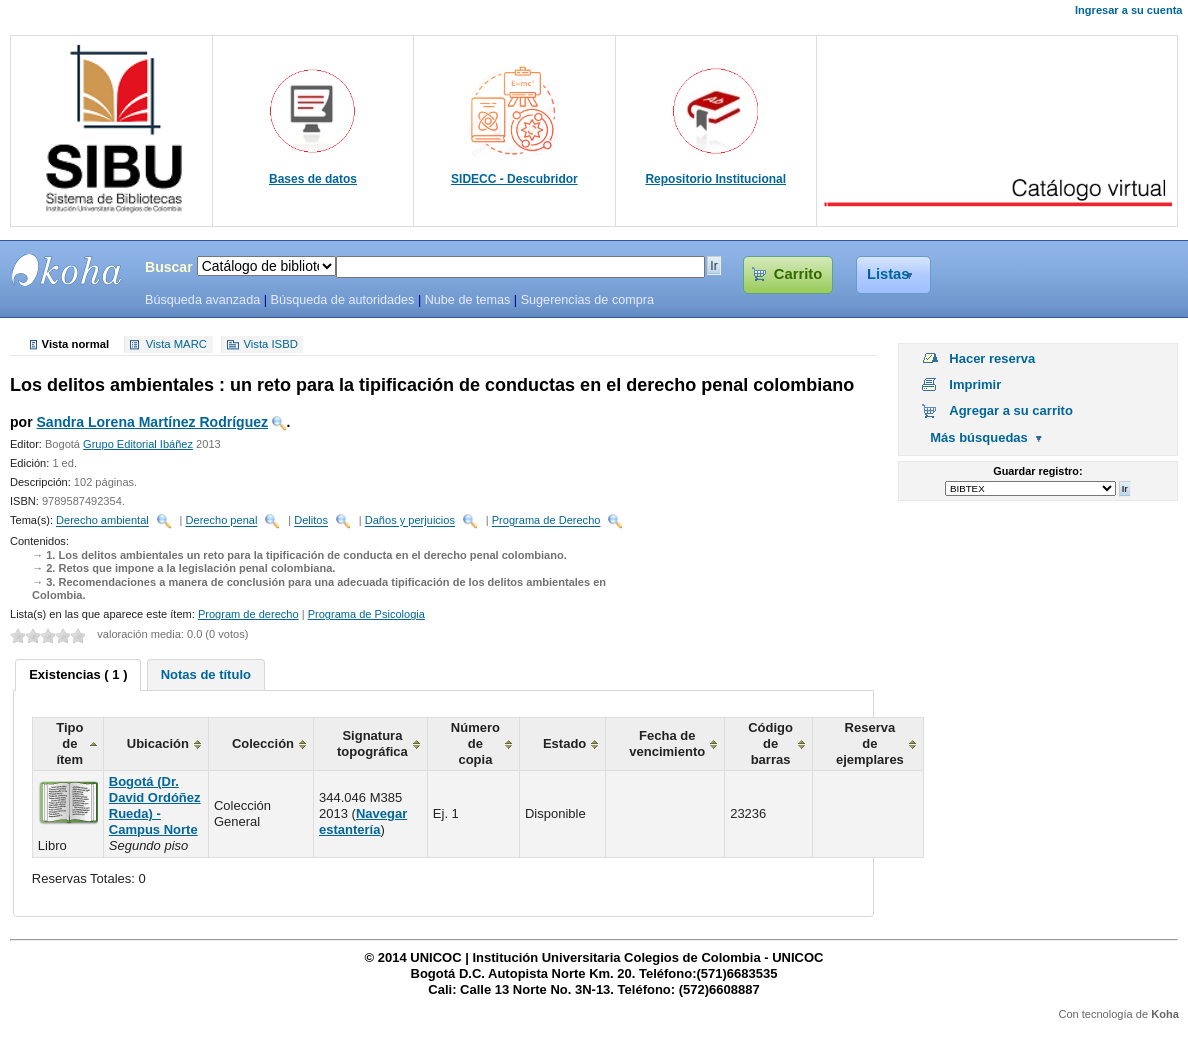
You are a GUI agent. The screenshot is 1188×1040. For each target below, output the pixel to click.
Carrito (798, 274)
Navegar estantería (363, 821)
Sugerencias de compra (587, 300)
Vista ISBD (270, 345)
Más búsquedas (979, 437)
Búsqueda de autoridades (342, 300)
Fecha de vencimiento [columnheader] (667, 743)
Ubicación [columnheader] (158, 743)
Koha (1165, 1014)
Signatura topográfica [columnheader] (372, 743)
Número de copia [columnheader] (475, 743)
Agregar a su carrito (1011, 410)
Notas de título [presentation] (206, 674)
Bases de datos (313, 179)
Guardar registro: (1037, 471)
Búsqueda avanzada (202, 300)
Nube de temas (468, 300)
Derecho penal (222, 521)
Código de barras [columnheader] (770, 743)
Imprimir (975, 384)
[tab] (78, 675)
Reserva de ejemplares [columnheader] (870, 743)
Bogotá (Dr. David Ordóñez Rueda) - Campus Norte (155, 805)
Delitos (311, 521)
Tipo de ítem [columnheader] (69, 743)
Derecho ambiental (102, 521)
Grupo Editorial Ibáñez (138, 444)
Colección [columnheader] (263, 743)
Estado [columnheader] (564, 743)
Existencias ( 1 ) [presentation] (78, 674)
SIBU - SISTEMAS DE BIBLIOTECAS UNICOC (67, 270)
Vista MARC (176, 345)
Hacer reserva (992, 358)
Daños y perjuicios (410, 521)
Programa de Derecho (546, 521)
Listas (888, 274)
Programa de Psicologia (366, 614)
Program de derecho (248, 614)
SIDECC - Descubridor (514, 179)
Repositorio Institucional (715, 179)
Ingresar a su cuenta (1128, 10)
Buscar (169, 267)
